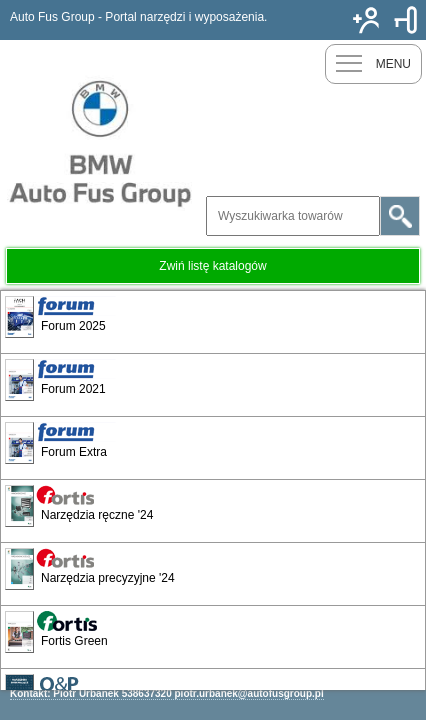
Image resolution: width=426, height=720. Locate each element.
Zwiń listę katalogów (212, 266)
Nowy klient (366, 20)
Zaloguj (406, 20)
